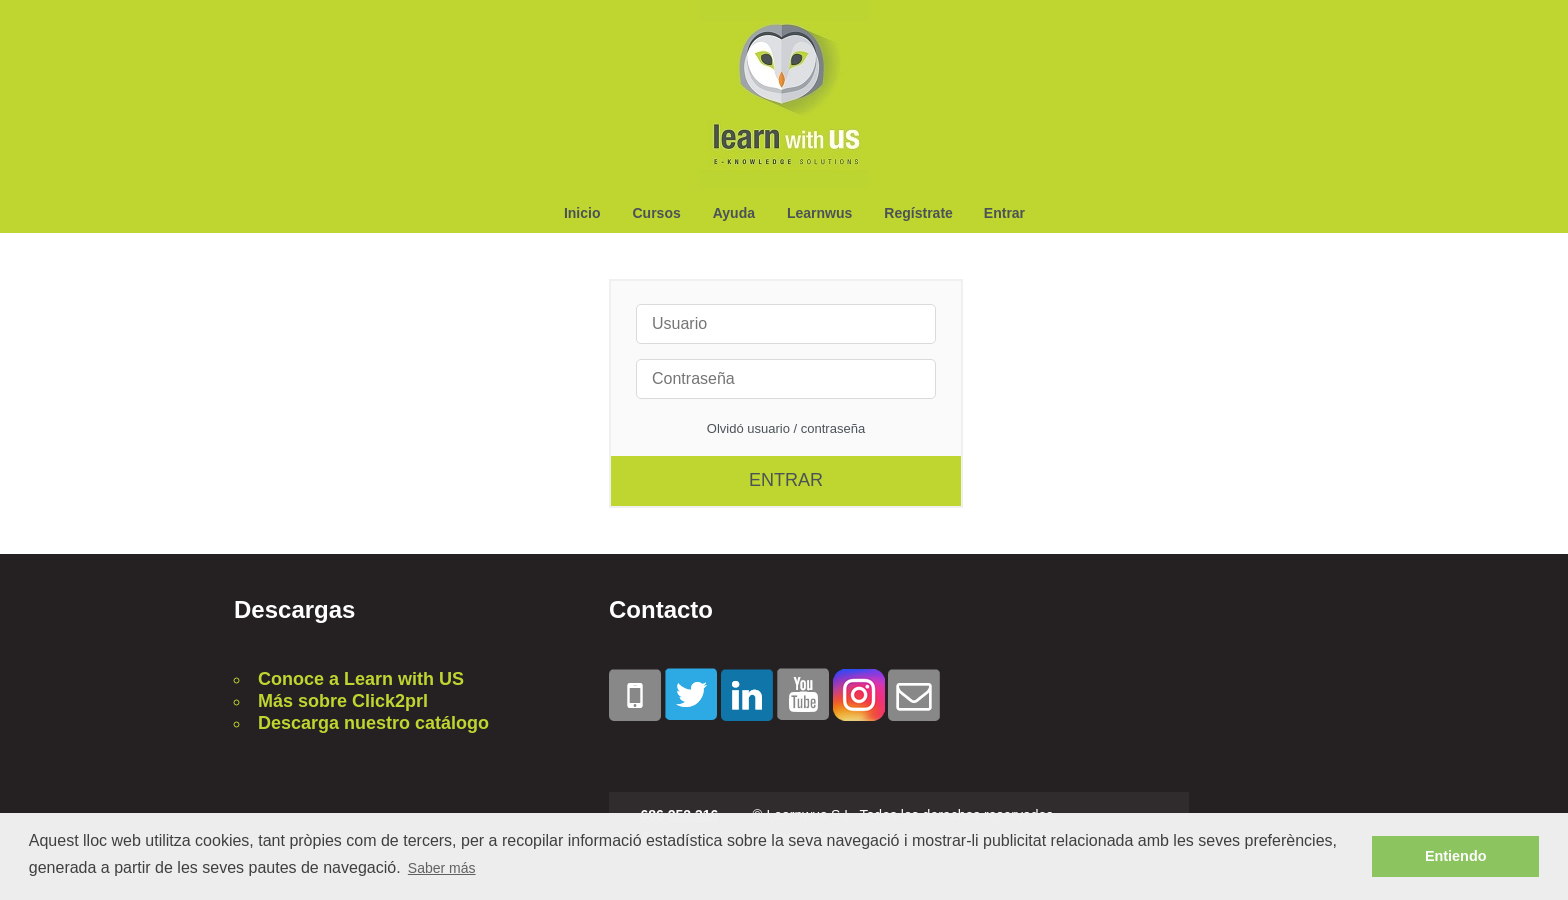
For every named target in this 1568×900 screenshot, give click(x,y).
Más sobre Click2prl (343, 701)
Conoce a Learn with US (361, 679)
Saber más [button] (442, 868)
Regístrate (918, 213)
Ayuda (734, 213)
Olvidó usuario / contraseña (786, 428)
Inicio (582, 213)
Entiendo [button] (1456, 856)
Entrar (1004, 213)
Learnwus (819, 213)
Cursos (656, 213)
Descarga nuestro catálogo (373, 723)
